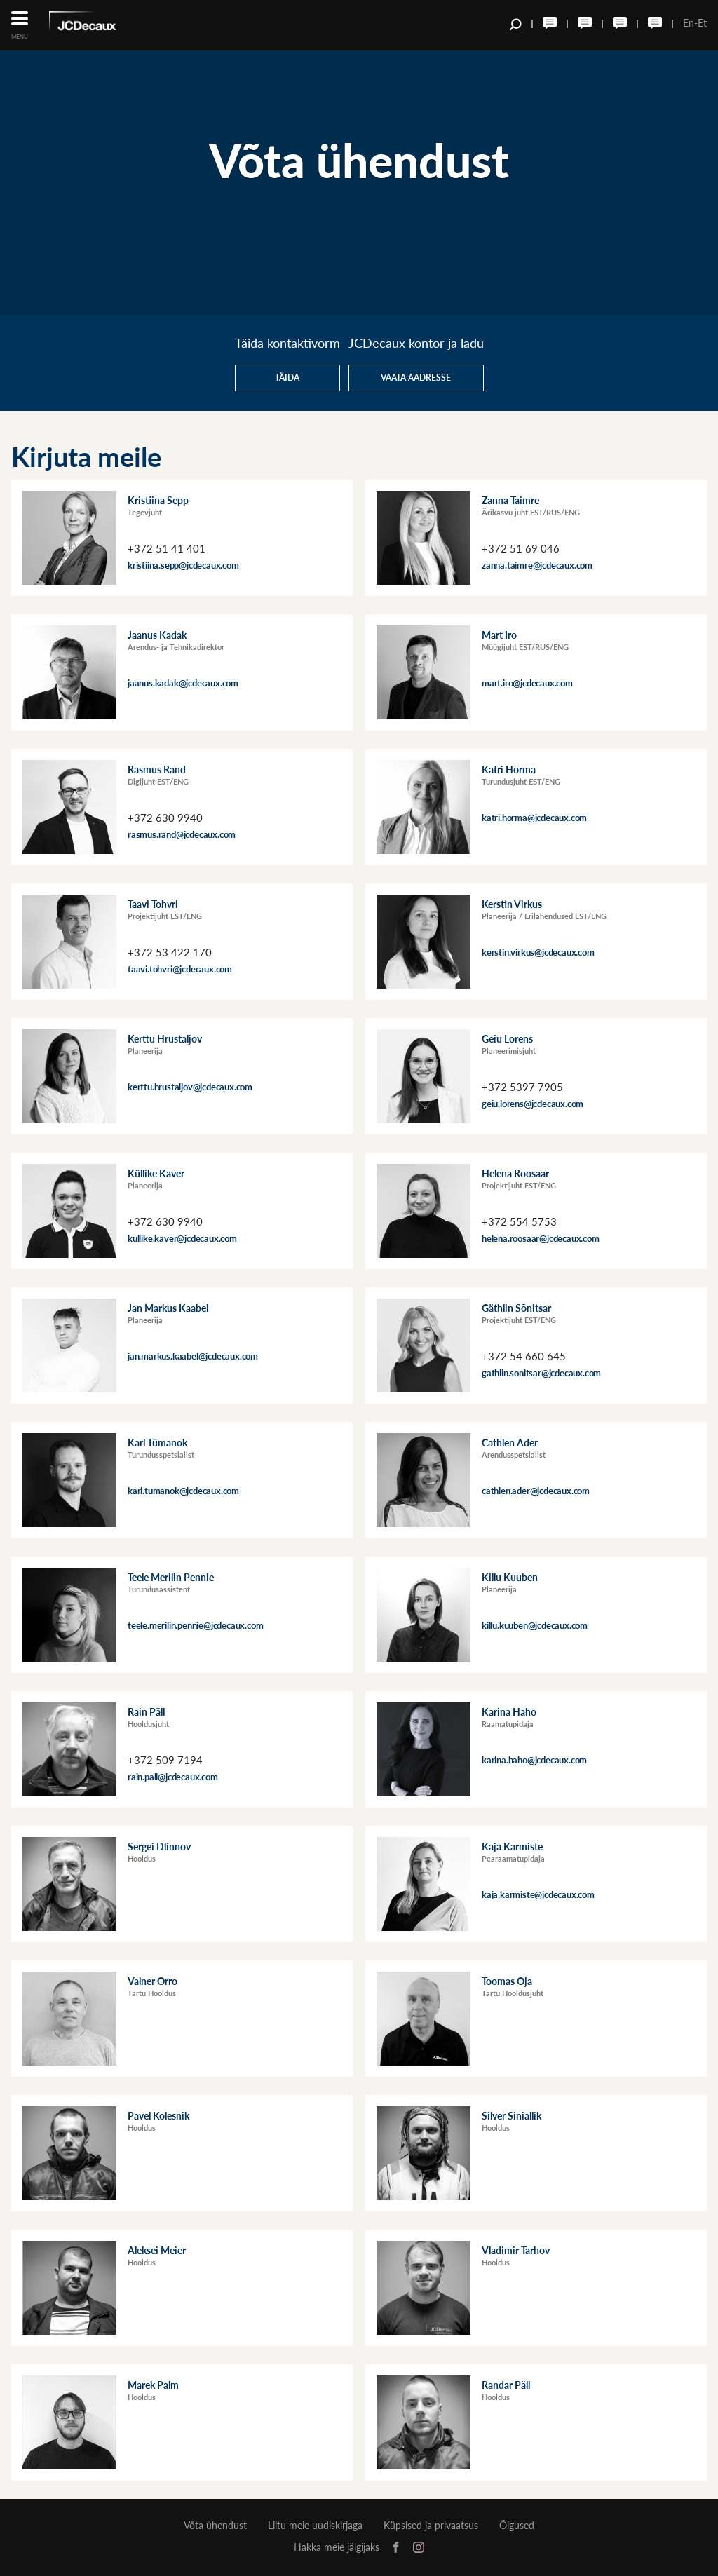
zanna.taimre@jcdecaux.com (537, 565)
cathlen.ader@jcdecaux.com (536, 1490)
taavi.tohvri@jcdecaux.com (180, 969)
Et (702, 23)
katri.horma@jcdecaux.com (534, 817)
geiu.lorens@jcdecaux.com (532, 1103)
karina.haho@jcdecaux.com (534, 1759)
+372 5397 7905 (522, 1086)
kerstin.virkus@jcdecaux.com (538, 952)
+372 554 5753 (519, 1221)
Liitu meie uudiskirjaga (315, 2525)
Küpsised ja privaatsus (431, 2525)
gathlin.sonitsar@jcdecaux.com (541, 1372)
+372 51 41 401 (166, 548)
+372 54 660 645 (524, 1356)
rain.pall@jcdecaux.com (173, 1776)
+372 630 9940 (165, 817)
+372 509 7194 (165, 1760)
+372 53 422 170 (170, 952)
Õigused (516, 2525)
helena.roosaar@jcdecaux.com (541, 1238)
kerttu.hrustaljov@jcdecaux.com (190, 1086)
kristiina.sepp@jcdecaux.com (183, 565)
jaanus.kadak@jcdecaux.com (183, 683)
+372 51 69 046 (521, 548)
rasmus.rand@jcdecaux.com (182, 834)
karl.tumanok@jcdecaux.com (183, 1490)
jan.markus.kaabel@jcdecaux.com (193, 1356)
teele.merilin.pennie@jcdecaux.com (195, 1625)
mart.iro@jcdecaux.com (527, 683)
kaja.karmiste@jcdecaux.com (538, 1894)
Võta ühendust (215, 2525)
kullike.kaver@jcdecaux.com (182, 1238)
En (688, 23)
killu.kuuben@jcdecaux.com (535, 1625)
